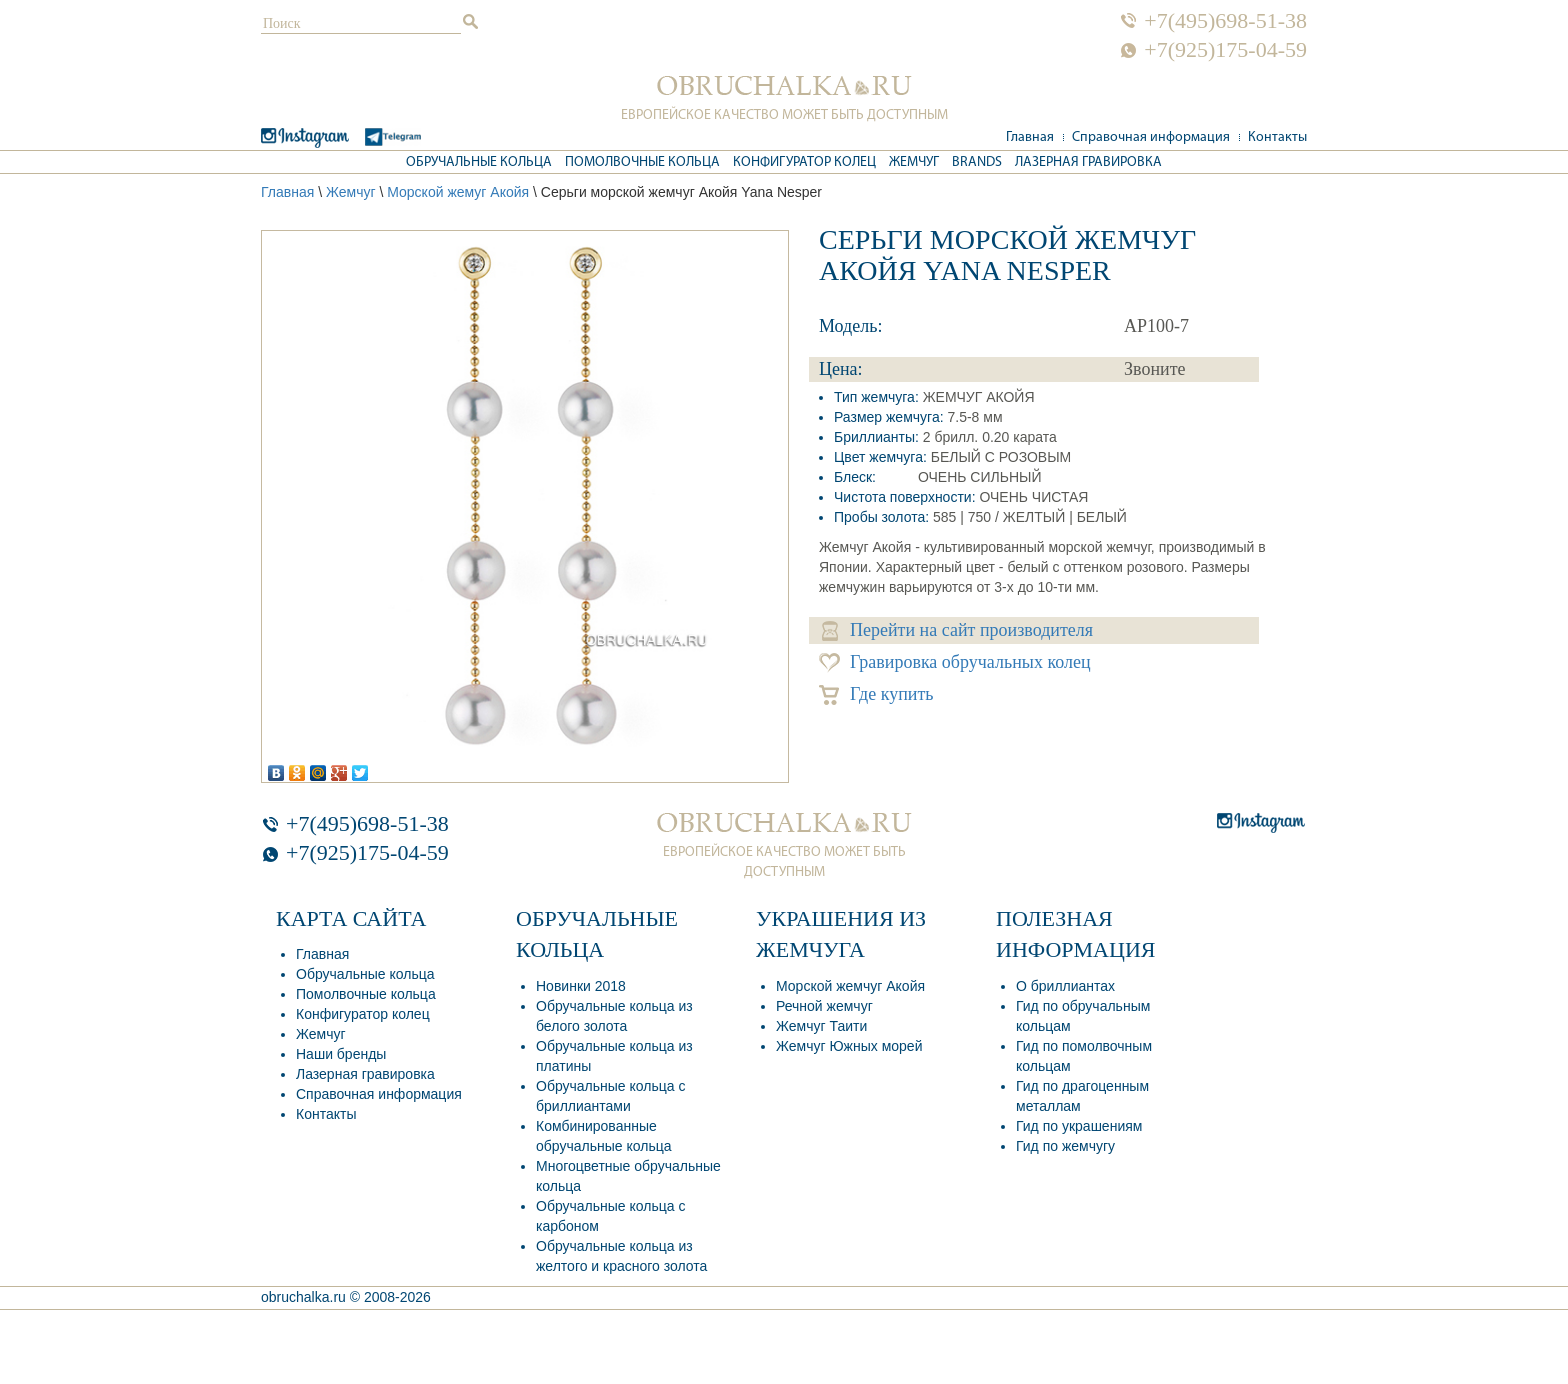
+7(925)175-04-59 (1225, 50)
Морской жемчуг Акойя (850, 986)
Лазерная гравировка (1088, 162)
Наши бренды (341, 1054)
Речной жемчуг (824, 1006)
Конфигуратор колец (804, 162)
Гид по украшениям (1079, 1126)
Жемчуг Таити (821, 1026)
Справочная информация (1151, 137)
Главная (1030, 137)
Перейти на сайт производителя (957, 630)
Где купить (876, 694)
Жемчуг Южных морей (849, 1046)
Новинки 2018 (581, 986)
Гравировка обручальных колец (955, 662)
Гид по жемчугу (1065, 1146)
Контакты (1277, 137)
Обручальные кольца (479, 162)
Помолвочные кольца (642, 162)
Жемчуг (914, 162)
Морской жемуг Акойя (458, 192)
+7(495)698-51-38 (1225, 21)
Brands (977, 162)
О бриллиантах (1065, 986)
